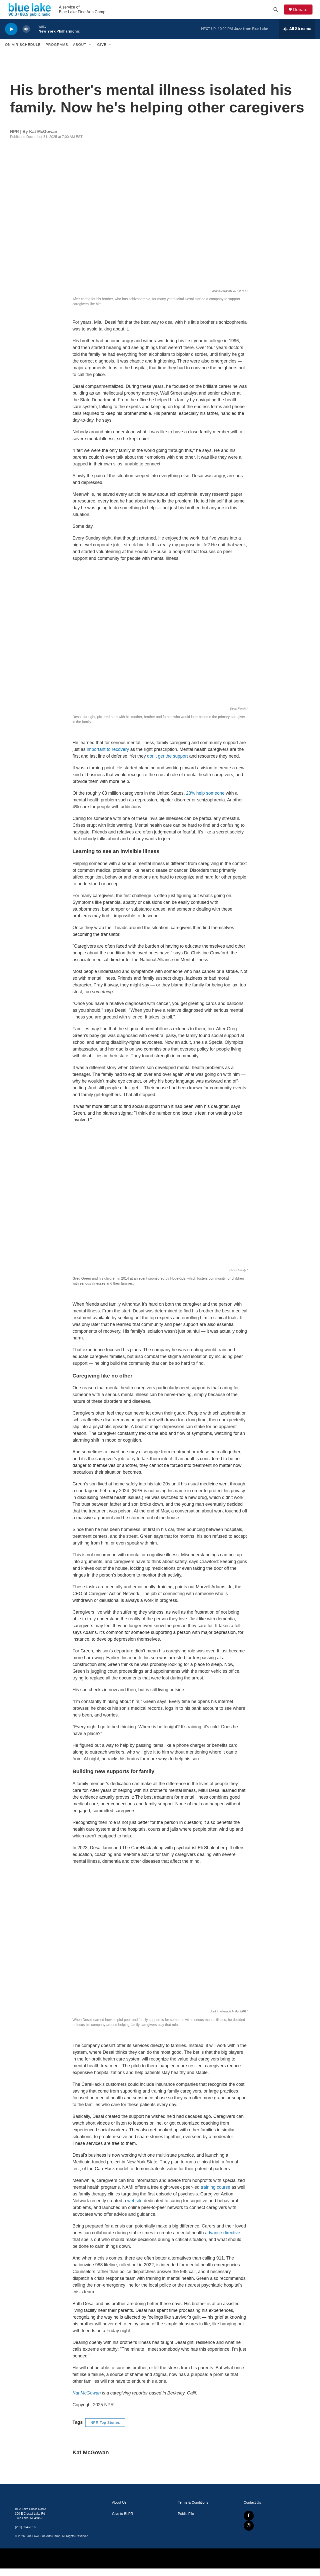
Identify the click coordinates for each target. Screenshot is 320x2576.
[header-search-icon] (277, 13)
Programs (57, 52)
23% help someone (205, 800)
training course (215, 2194)
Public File (186, 2521)
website (134, 2207)
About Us (119, 2510)
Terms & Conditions (193, 2510)
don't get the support (167, 763)
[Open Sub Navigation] (90, 52)
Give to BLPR (122, 2521)
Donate (302, 13)
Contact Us (252, 2510)
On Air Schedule (23, 52)
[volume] (26, 36)
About (79, 52)
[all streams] (297, 36)
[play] (11, 36)
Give (101, 52)
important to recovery (108, 756)
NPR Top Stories (105, 2430)
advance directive (222, 2240)
